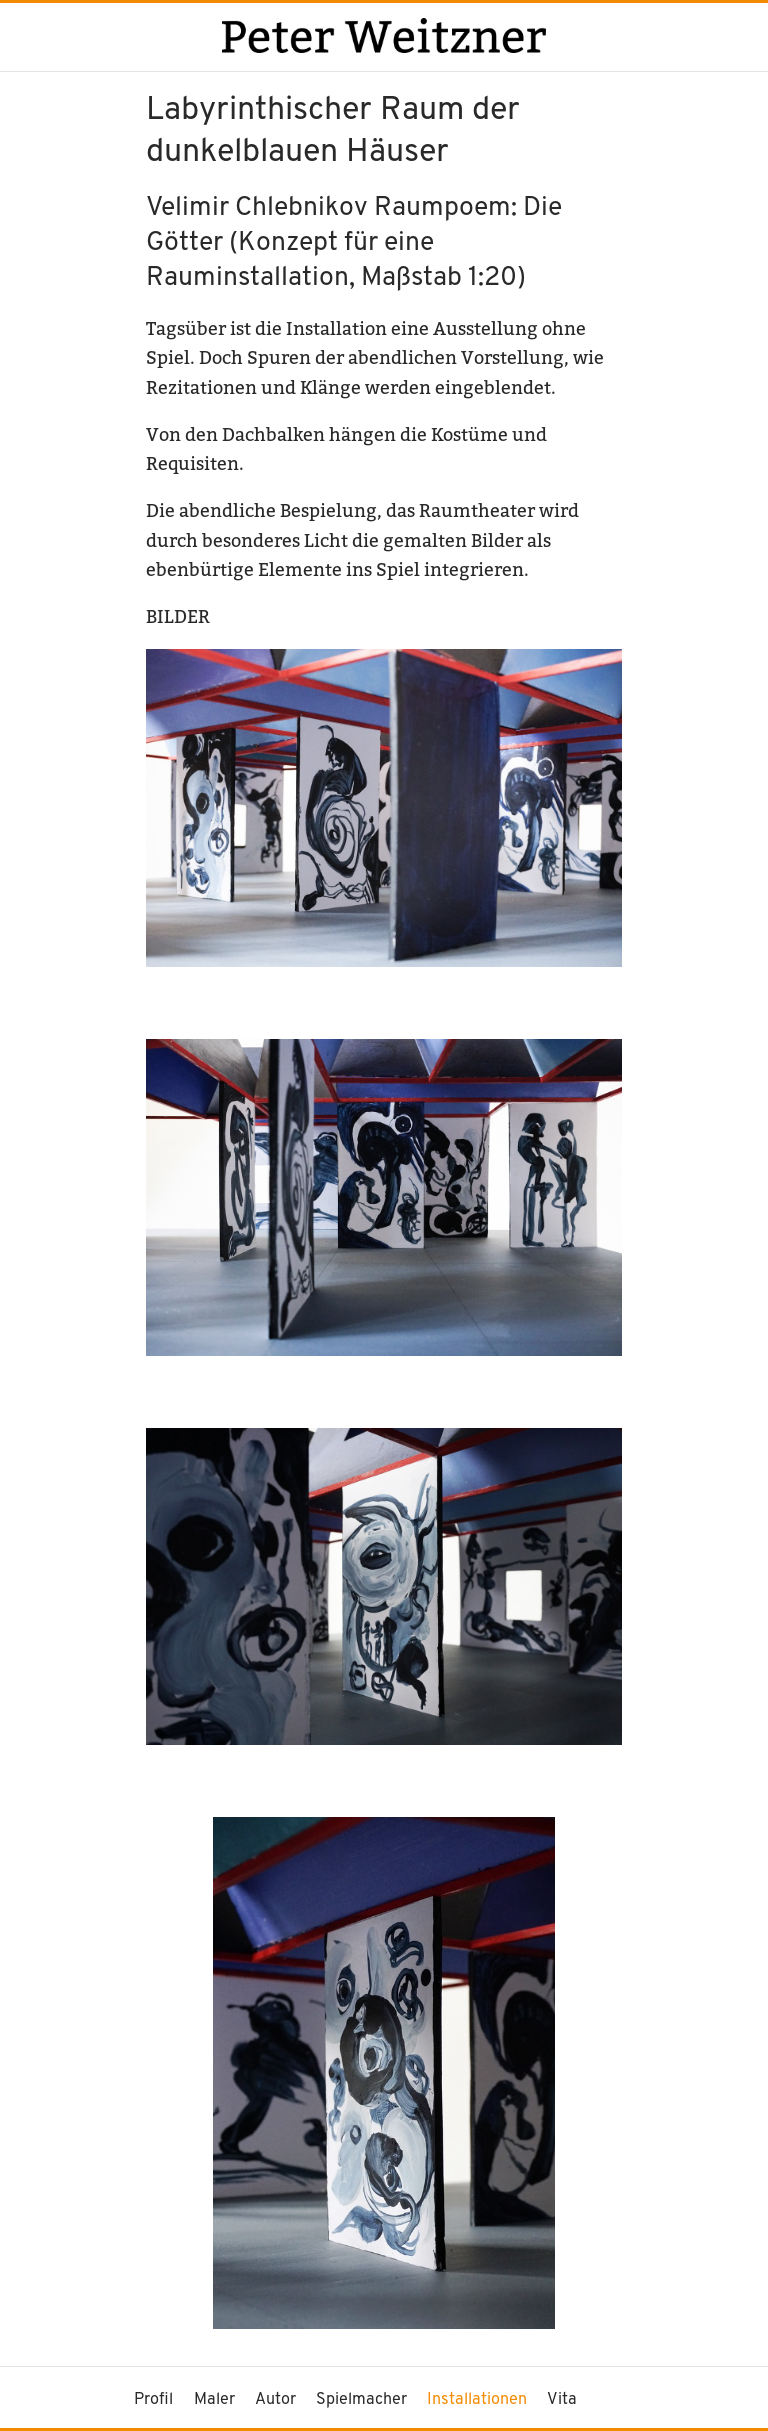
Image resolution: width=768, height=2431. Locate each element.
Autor (275, 2400)
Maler (214, 2400)
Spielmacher (361, 2400)
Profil (153, 2400)
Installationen (477, 2400)
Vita (562, 2400)
